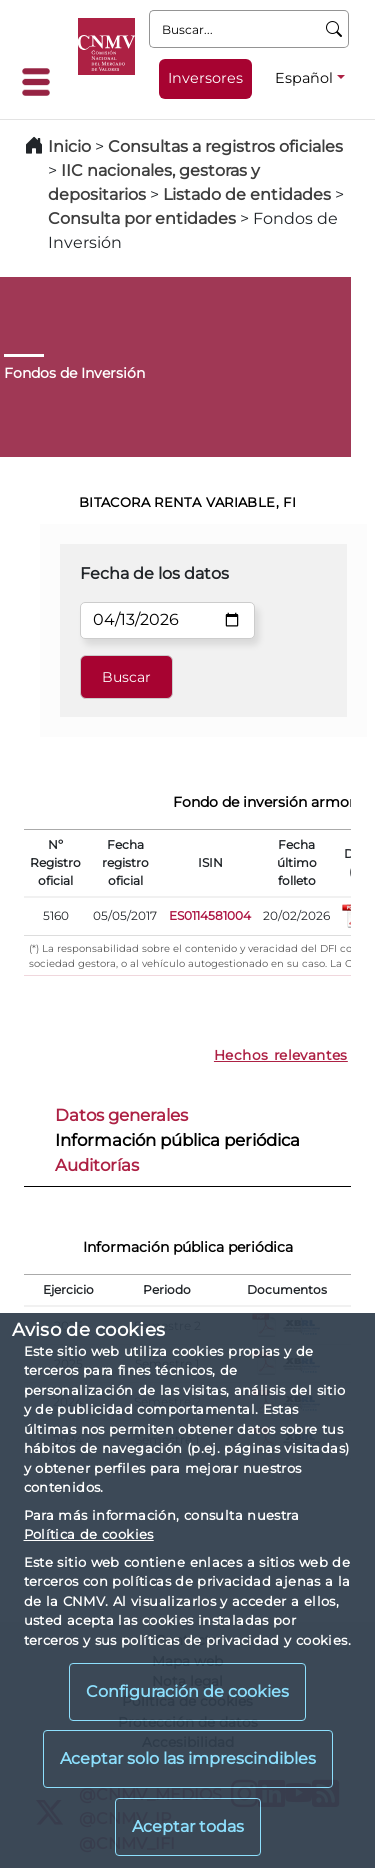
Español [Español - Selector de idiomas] (304, 78)
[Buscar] (334, 29)
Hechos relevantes (281, 1055)
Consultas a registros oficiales (225, 146)
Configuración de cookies (187, 1691)
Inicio (69, 146)
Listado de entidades (247, 194)
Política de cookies (89, 1534)
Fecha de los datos (154, 573)
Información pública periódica (177, 1140)
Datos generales (121, 1115)
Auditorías (97, 1165)
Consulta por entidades (142, 218)
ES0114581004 (210, 915)
